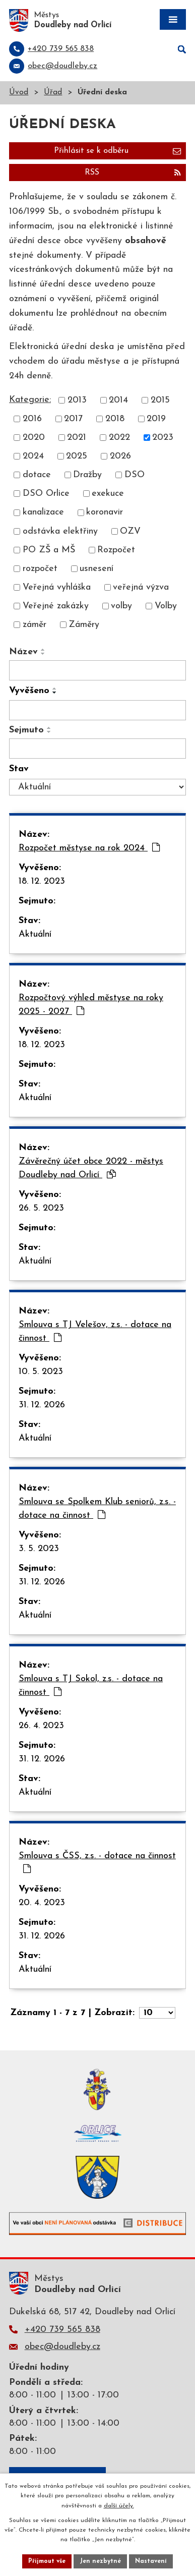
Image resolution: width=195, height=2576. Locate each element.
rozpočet (40, 569)
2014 (118, 400)
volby (121, 606)
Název (23, 652)
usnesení (96, 569)
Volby (166, 606)
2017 (73, 419)
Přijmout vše (47, 2561)
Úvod (18, 92)
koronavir (104, 513)
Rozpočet (116, 550)
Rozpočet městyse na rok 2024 (89, 848)
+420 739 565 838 (62, 2329)
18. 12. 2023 (42, 881)
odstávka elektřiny (60, 531)
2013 (77, 400)
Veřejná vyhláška (57, 587)
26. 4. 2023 (41, 1726)
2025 (76, 456)
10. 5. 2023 (41, 1372)
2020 (34, 437)
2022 (119, 437)
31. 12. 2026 (42, 1405)
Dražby (87, 475)
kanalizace (43, 513)
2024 (33, 456)
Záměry (84, 624)
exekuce (108, 493)
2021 (76, 437)
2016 (32, 419)
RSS (133, 172)
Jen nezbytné (100, 2561)
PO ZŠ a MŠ (49, 550)
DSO (134, 475)
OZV (130, 531)
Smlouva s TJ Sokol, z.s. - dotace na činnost (91, 1685)
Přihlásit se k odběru (117, 151)
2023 (162, 437)
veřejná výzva (141, 587)
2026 (120, 456)
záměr (34, 624)
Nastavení (151, 2561)
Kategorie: (30, 400)
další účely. (119, 2506)
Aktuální (35, 934)
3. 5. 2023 (39, 1549)
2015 (160, 400)
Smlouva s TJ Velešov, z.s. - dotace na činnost (95, 1331)
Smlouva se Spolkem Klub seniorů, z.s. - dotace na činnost (97, 1508)
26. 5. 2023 (41, 1208)
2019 (156, 419)
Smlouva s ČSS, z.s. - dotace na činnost (97, 1862)
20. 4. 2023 (42, 1903)
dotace (37, 475)
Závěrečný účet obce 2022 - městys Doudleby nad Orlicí (91, 1168)
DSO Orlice (46, 493)
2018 (114, 419)
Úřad (53, 92)
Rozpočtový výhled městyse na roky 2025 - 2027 (91, 1004)
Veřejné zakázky (56, 606)
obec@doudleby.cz (62, 2347)
